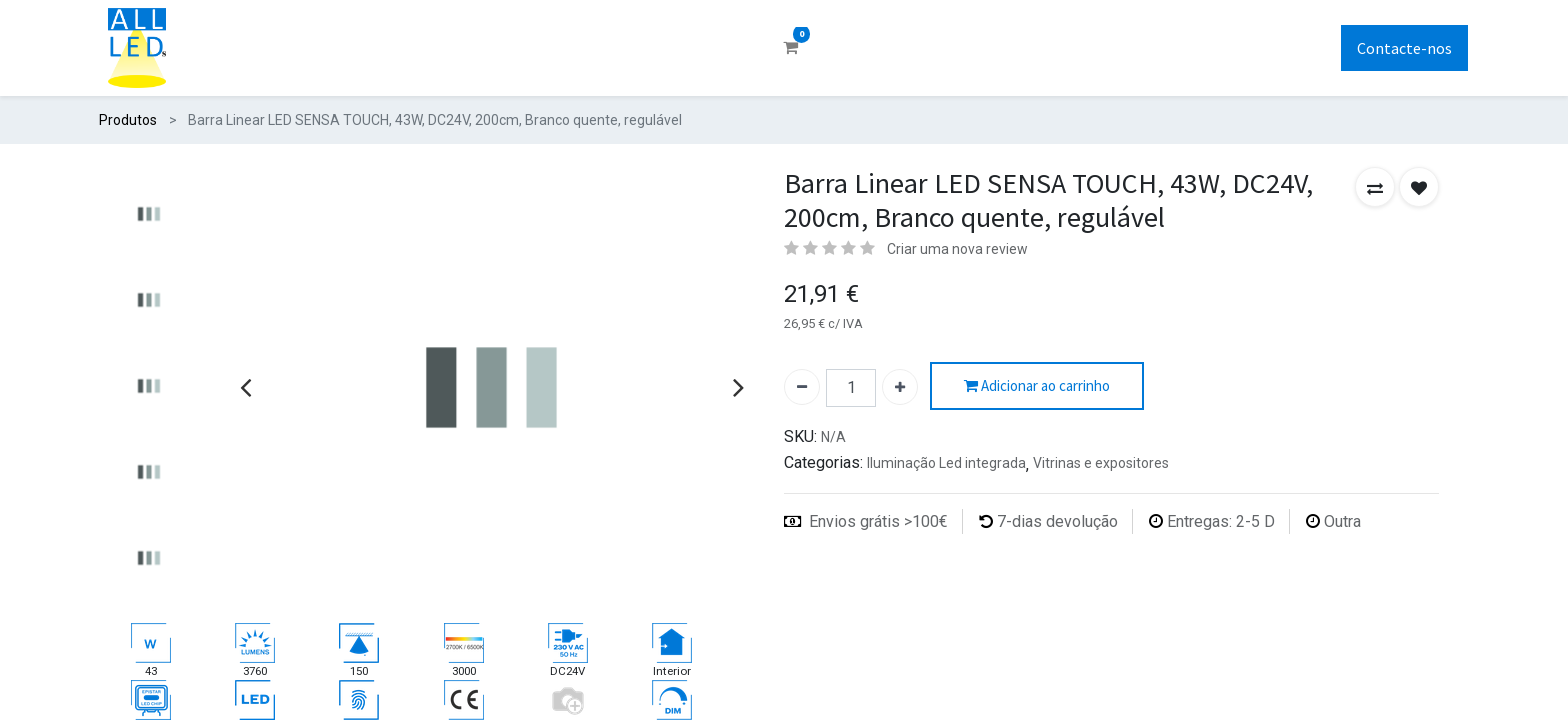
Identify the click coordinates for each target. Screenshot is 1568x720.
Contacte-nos (1404, 48)
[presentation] (245, 387)
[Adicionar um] (900, 387)
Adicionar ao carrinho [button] (1037, 386)
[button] (1375, 187)
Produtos (128, 120)
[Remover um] (802, 387)
